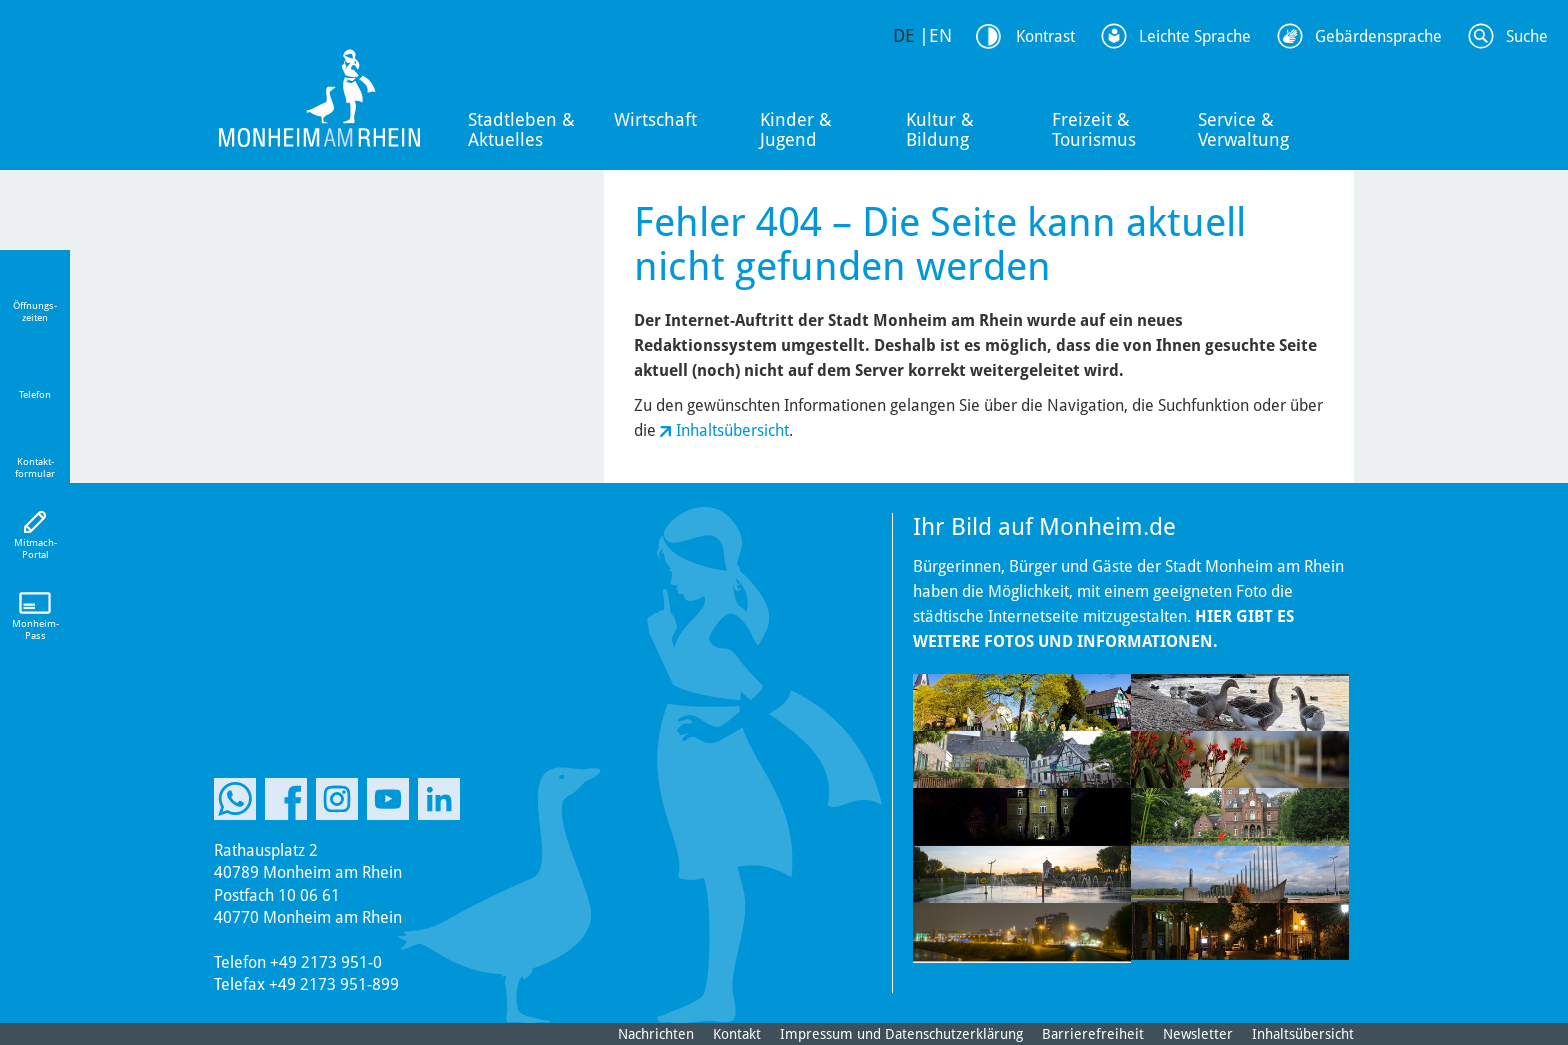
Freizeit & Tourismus (1094, 129)
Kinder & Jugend (796, 129)
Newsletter (1198, 1034)
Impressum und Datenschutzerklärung (901, 1034)
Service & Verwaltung (1243, 129)
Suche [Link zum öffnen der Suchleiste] (1527, 36)
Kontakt (737, 1034)
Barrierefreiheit (1093, 1034)
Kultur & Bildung (940, 129)
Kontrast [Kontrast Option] (1045, 36)
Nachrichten (656, 1034)
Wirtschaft (655, 119)
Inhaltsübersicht (732, 430)
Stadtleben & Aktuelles (521, 129)
